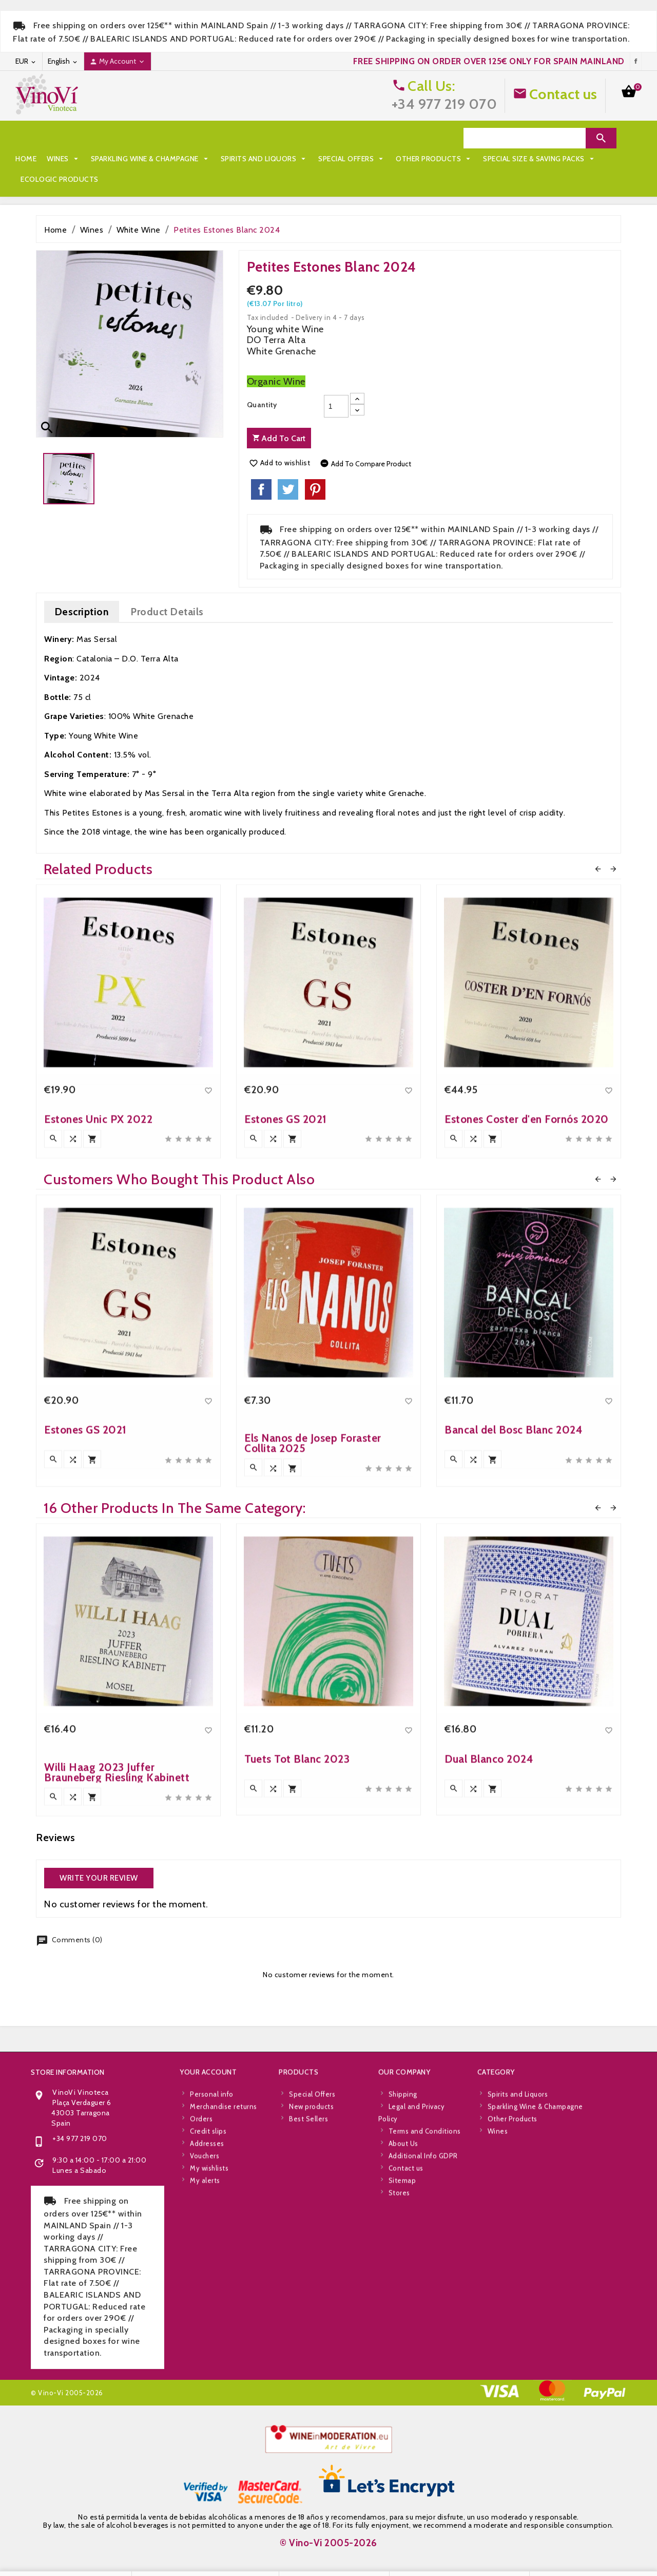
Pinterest (315, 469)
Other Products (59, 158)
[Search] (524, 138)
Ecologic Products (270, 158)
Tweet (288, 469)
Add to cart (279, 418)
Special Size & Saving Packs (164, 158)
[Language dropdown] (63, 61)
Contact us (563, 94)
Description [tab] (81, 591)
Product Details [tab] (167, 591)
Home (25, 138)
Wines (64, 138)
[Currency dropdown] (26, 61)
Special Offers (351, 138)
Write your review (99, 1857)
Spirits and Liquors (264, 138)
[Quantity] (336, 385)
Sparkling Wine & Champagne (150, 138)
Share (261, 469)
